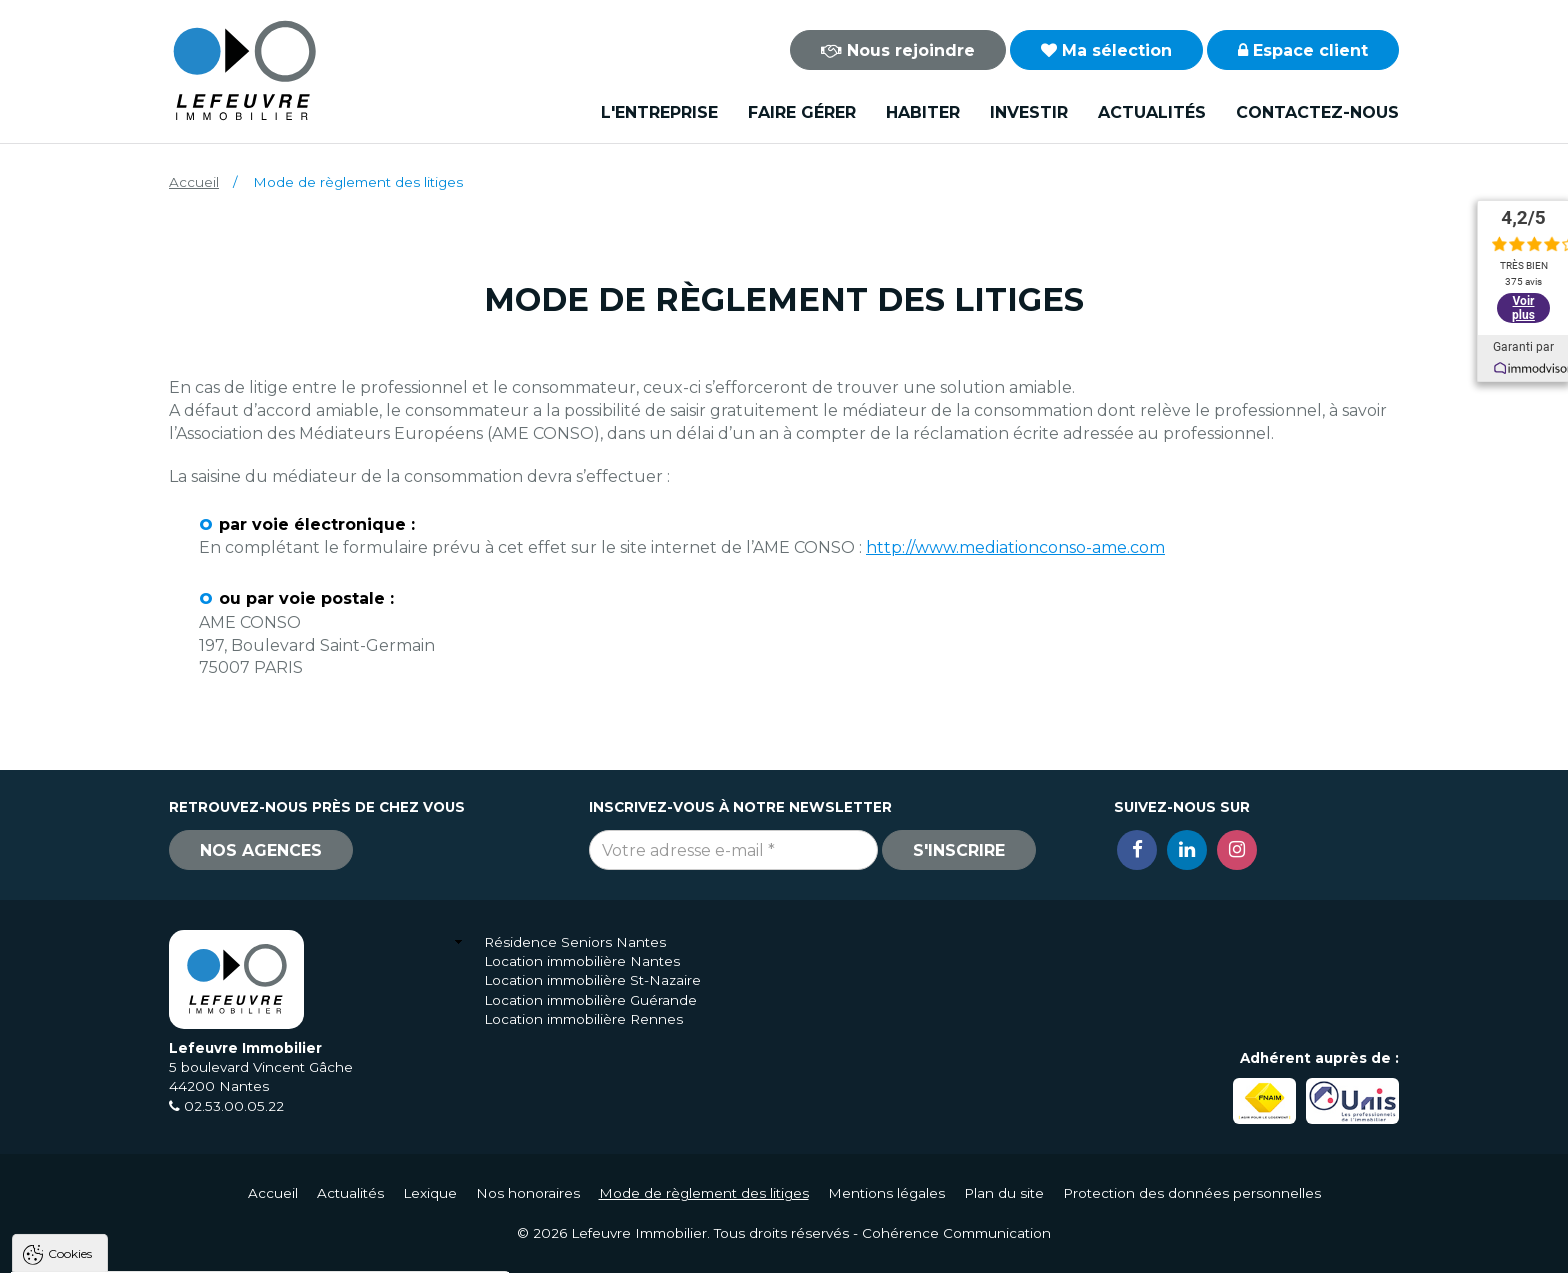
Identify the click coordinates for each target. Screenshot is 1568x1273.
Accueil (194, 182)
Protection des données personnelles (1192, 1193)
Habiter (923, 112)
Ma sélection (1106, 50)
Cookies (70, 999)
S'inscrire (959, 850)
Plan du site (1004, 1193)
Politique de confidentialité (117, 1200)
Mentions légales (886, 1193)
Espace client (1303, 50)
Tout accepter (137, 1248)
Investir (1029, 112)
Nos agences (261, 850)
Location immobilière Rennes (583, 1019)
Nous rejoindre (898, 50)
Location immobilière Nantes (582, 961)
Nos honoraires (528, 1193)
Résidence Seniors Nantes (575, 942)
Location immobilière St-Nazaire (592, 980)
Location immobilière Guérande (590, 1000)
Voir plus (1523, 308)
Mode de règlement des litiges (704, 1193)
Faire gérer (802, 112)
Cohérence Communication (956, 1233)
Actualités (1152, 112)
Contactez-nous (1317, 112)
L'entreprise (659, 112)
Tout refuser (265, 1248)
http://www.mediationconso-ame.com (1015, 547)
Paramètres (388, 1248)
